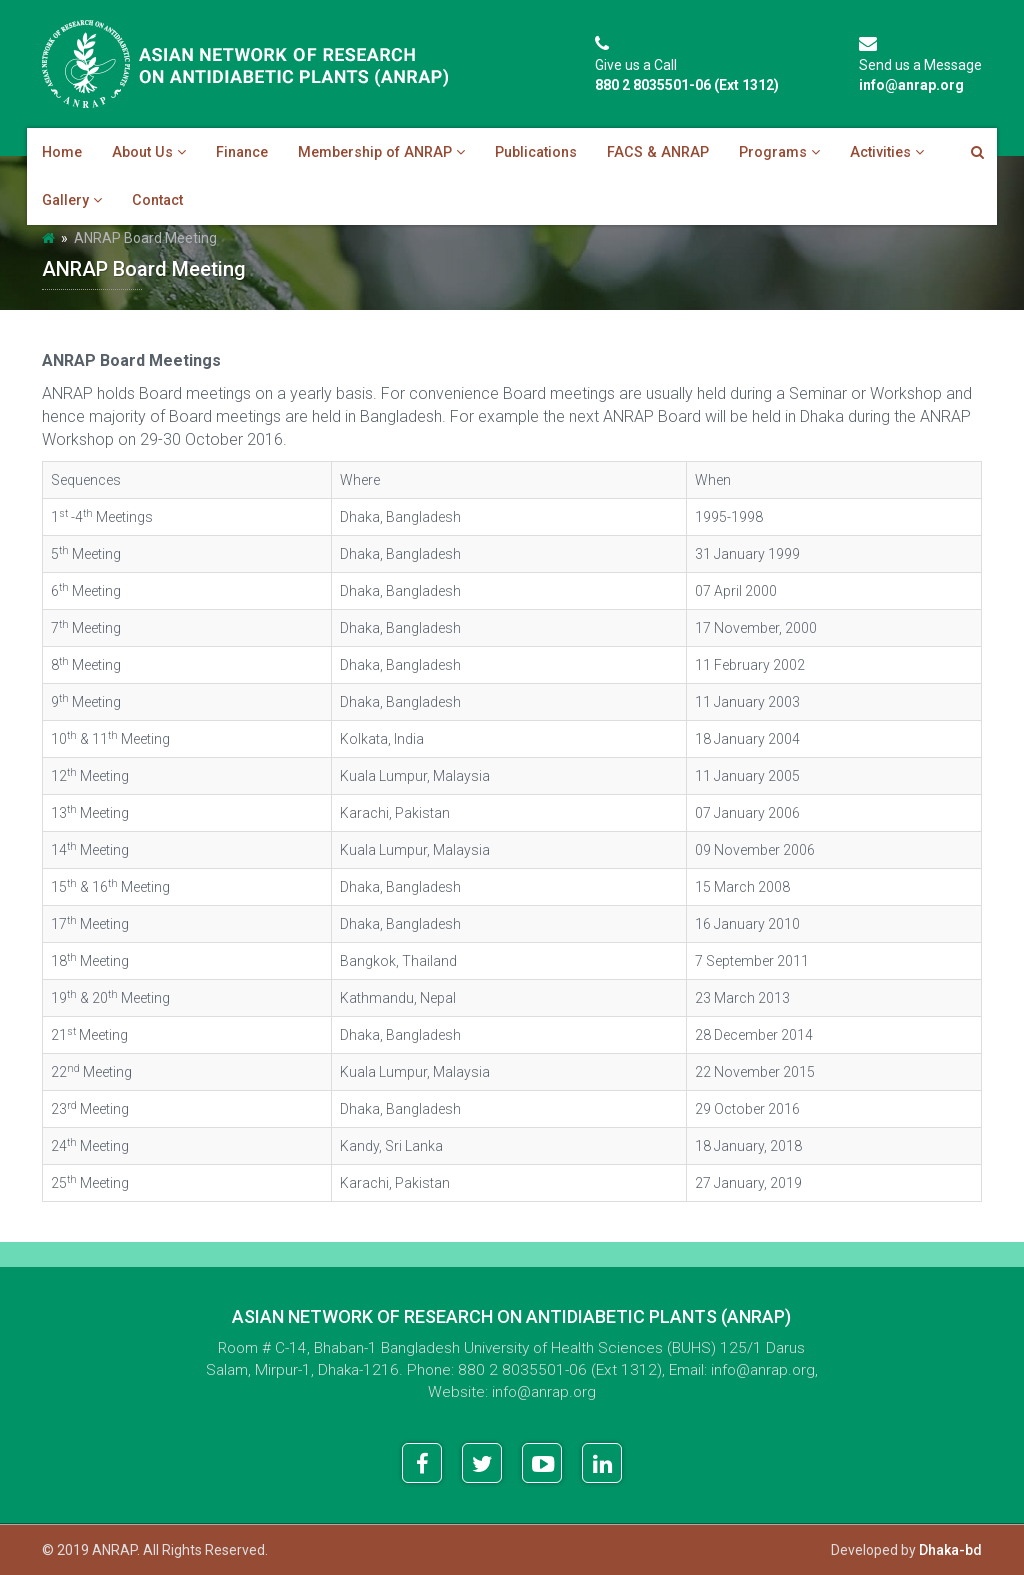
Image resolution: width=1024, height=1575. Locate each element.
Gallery (72, 200)
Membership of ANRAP (381, 152)
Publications (536, 152)
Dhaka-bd (950, 1550)
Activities (887, 152)
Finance (242, 152)
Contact (157, 200)
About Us (149, 152)
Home (62, 152)
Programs (779, 152)
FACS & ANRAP (658, 152)
